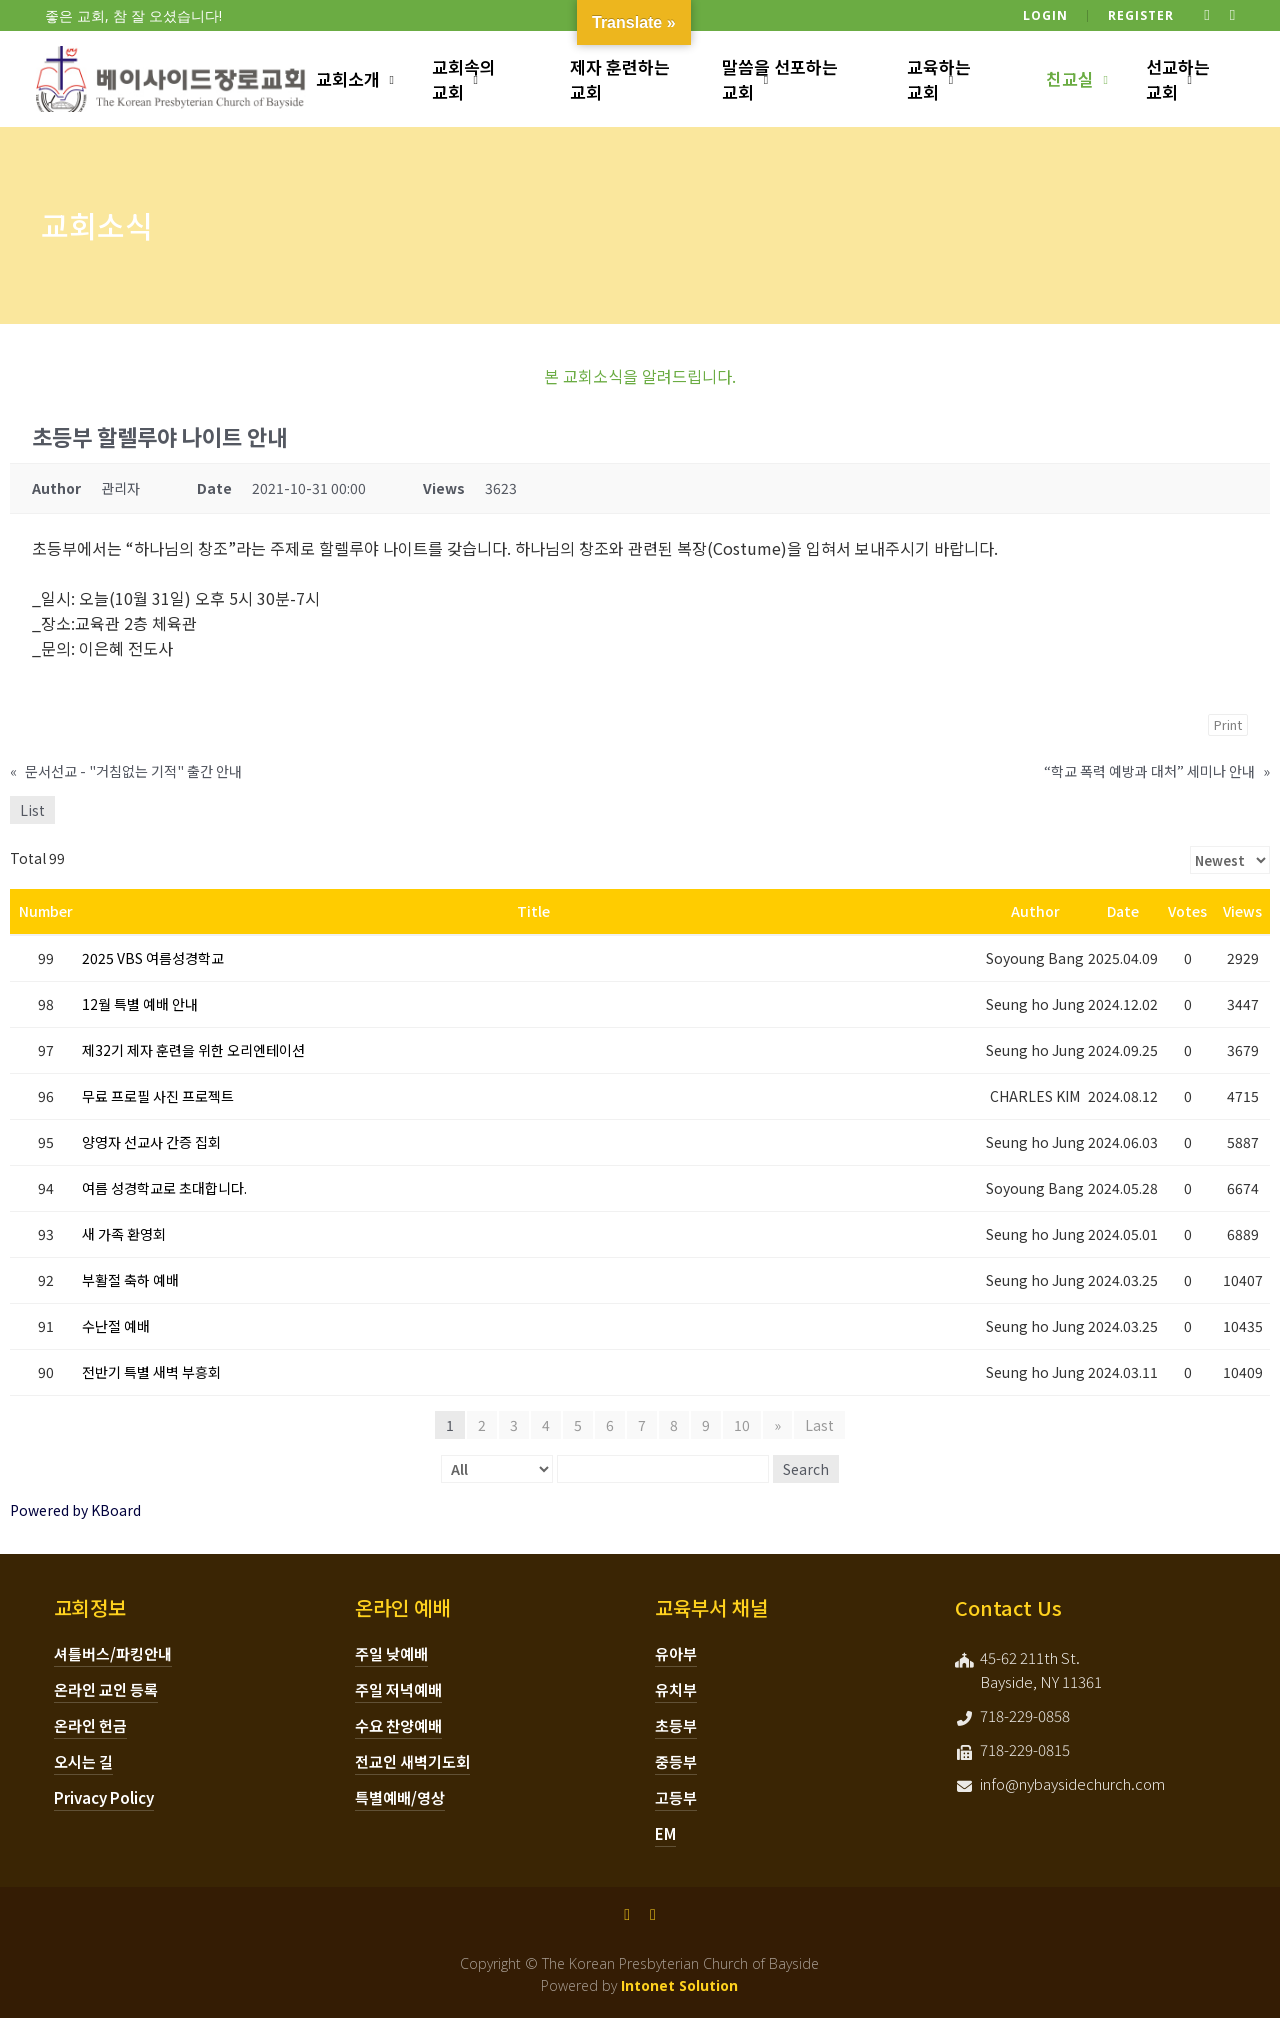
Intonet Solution (679, 1985)
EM (665, 1833)
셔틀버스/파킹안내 (113, 1653)
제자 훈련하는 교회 (620, 79)
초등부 (676, 1725)
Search (806, 1469)
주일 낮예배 (391, 1653)
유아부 (676, 1653)
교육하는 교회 (939, 79)
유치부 (676, 1689)
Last (819, 1425)
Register (1141, 15)
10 (742, 1425)
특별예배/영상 (400, 1797)
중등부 (676, 1761)
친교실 (1070, 78)
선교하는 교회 (1178, 79)
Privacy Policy (104, 1797)
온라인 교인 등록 (106, 1689)
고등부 (676, 1797)
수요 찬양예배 (398, 1725)
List (32, 810)
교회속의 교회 (464, 79)
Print (1228, 724)
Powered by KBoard (75, 1510)
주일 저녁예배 (398, 1689)
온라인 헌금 (90, 1725)
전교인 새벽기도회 (412, 1761)
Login (1045, 15)
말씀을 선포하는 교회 (780, 79)
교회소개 (348, 78)
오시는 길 (83, 1761)
